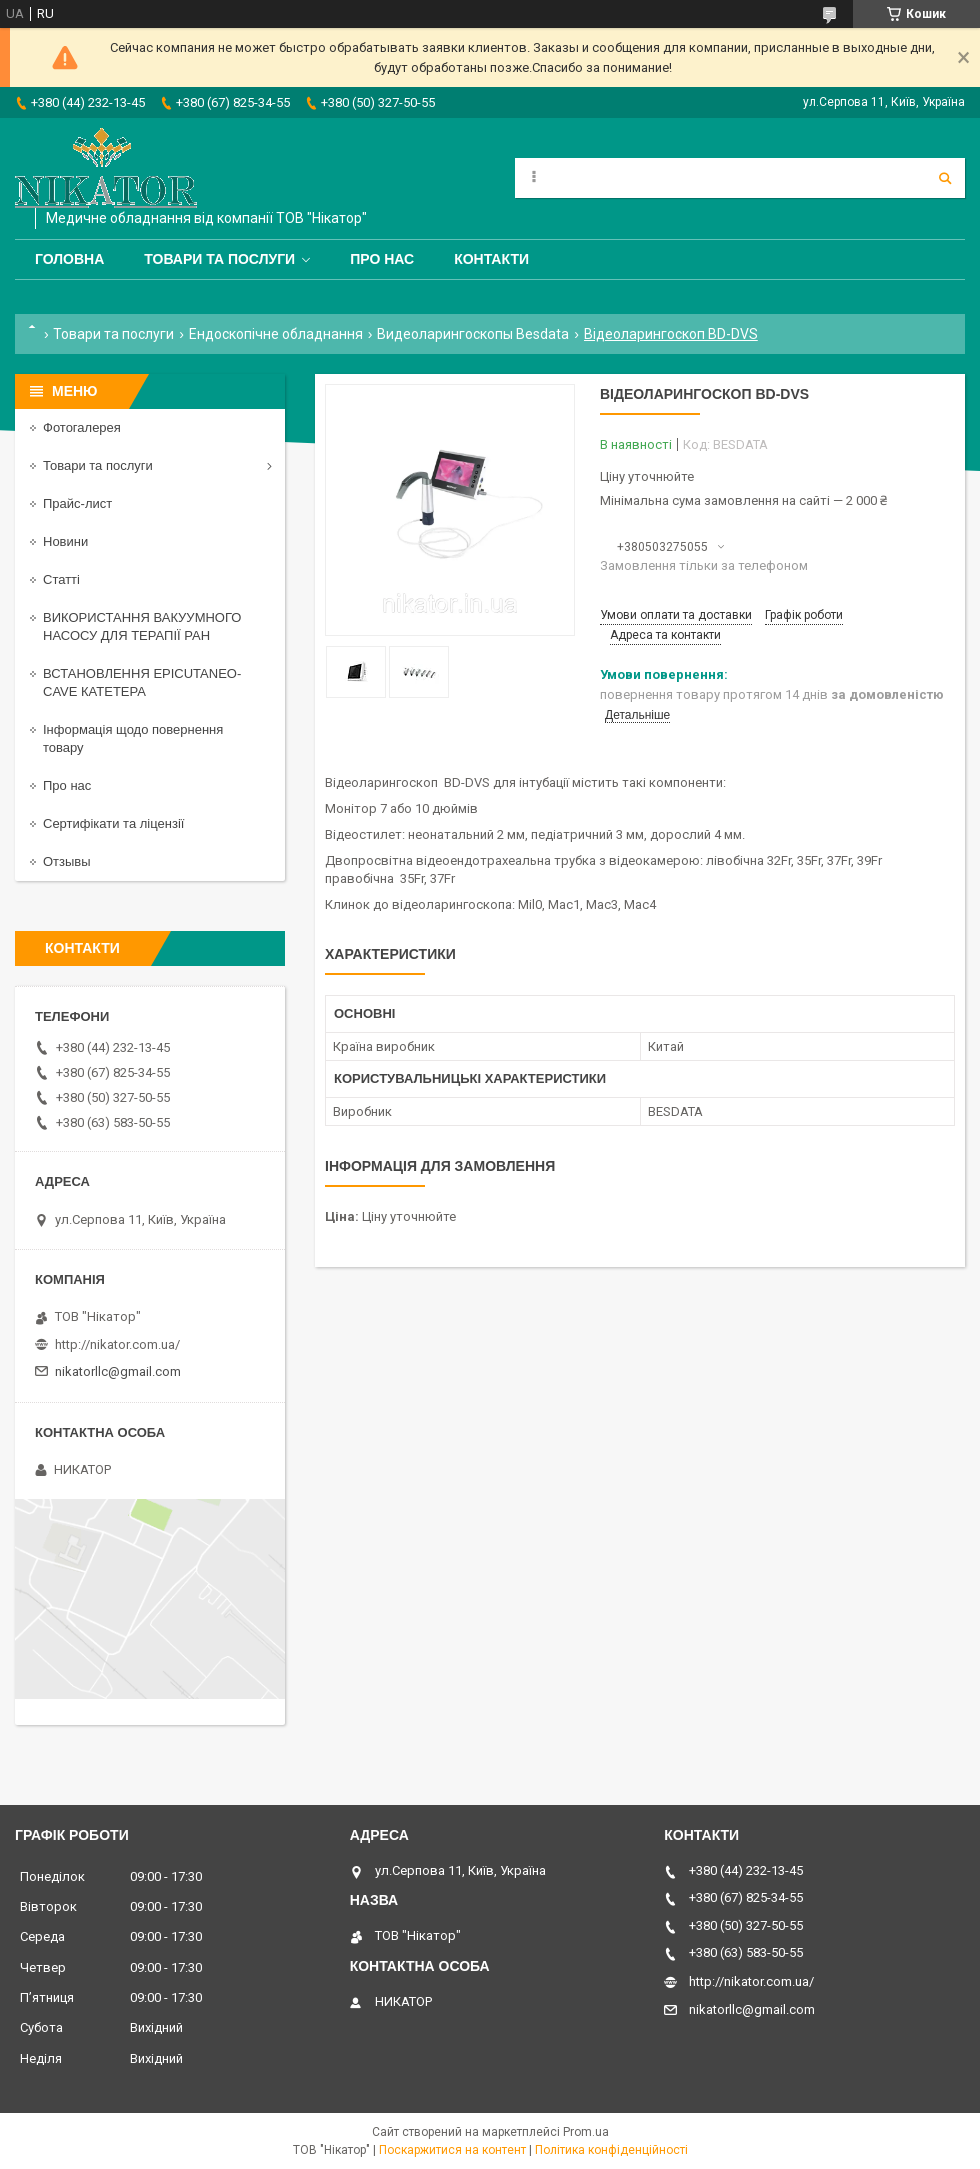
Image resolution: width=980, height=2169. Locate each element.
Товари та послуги (219, 259)
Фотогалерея (82, 427)
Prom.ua (586, 2132)
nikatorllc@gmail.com (118, 1371)
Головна (69, 259)
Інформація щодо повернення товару (133, 738)
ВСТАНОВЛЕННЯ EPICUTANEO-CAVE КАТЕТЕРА (142, 682)
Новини (65, 541)
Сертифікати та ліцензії (113, 823)
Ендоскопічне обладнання (276, 334)
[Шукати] (945, 178)
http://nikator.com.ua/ (117, 1344)
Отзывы (67, 861)
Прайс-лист (77, 503)
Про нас (382, 259)
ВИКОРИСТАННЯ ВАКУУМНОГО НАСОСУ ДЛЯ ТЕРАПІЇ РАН (142, 626)
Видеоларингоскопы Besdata (473, 334)
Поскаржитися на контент (452, 2150)
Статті (61, 579)
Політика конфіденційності (611, 2150)
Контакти (491, 259)
